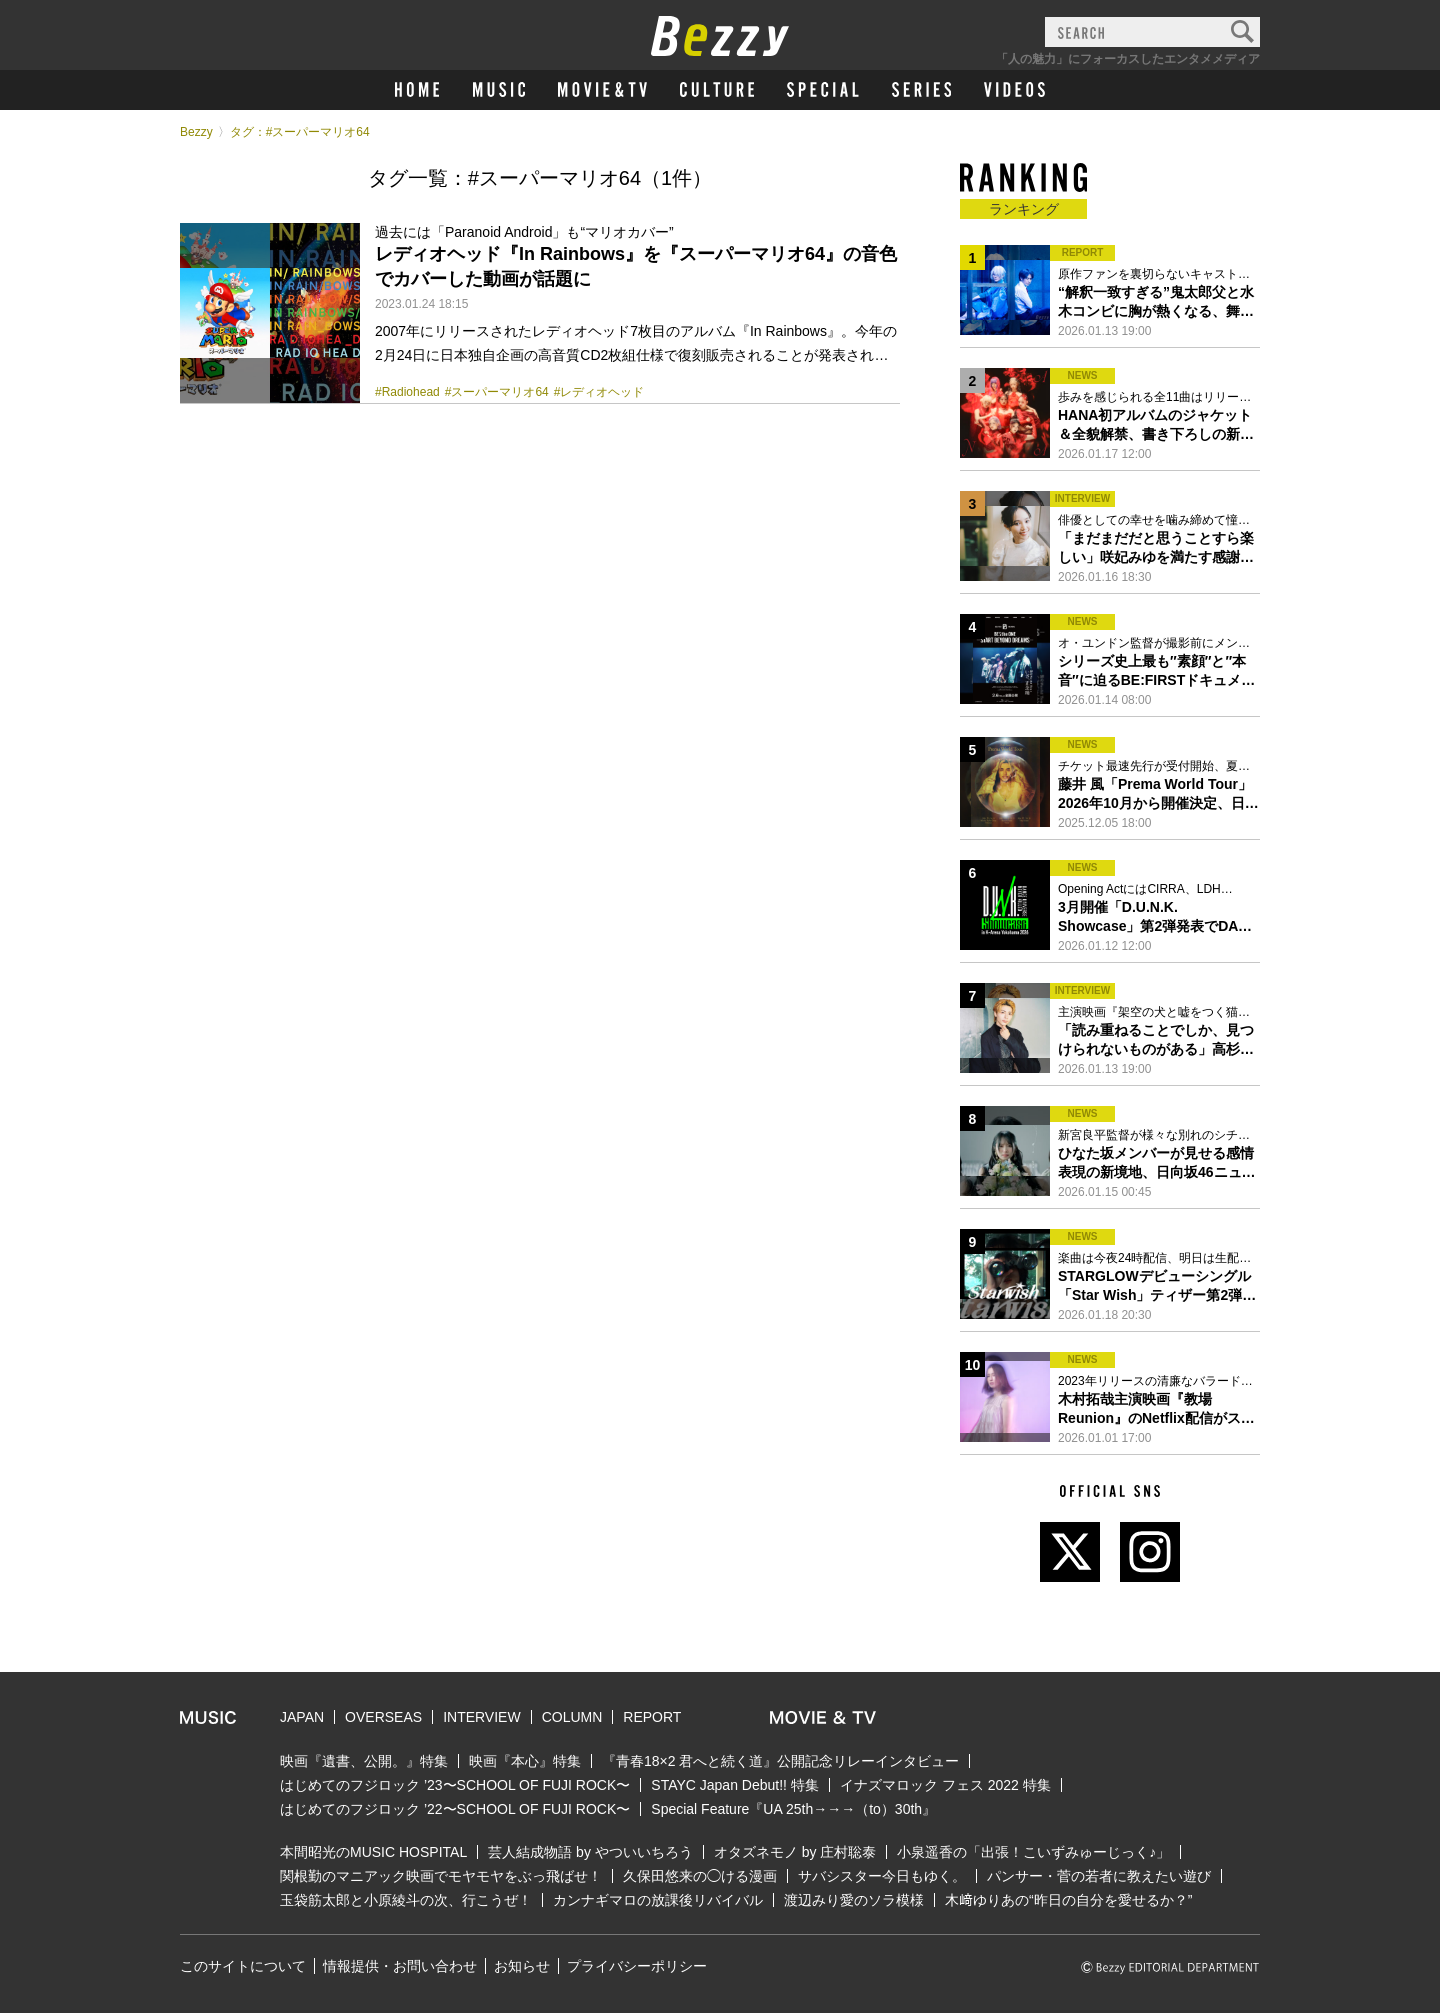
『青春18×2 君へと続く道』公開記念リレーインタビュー (780, 1761)
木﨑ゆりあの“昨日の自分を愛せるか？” (1068, 1900)
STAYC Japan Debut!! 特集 (735, 1785)
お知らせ (522, 1966)
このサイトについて (243, 1966)
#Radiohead (407, 392)
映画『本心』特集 (525, 1761)
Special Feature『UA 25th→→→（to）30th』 (793, 1809)
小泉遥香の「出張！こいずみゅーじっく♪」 (1033, 1852)
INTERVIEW (482, 1717)
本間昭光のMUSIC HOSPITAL (373, 1852)
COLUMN (572, 1717)
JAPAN (302, 1717)
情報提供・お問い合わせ (400, 1966)
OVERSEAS (383, 1717)
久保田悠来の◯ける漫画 (700, 1876)
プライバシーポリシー (637, 1966)
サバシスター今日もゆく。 (882, 1876)
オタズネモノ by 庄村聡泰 (795, 1852)
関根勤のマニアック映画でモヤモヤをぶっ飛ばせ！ (441, 1876)
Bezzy (196, 132)
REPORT (652, 1717)
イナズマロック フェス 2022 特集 (945, 1785)
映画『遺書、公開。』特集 (364, 1761)
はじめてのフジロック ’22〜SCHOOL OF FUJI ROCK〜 (455, 1809)
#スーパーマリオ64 (497, 392)
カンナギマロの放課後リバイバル (658, 1900)
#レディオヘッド (599, 392)
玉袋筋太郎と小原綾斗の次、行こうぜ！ (406, 1900)
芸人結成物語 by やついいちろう (590, 1852)
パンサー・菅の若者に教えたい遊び (1099, 1876)
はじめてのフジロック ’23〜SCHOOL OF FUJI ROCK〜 (455, 1785)
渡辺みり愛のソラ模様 (854, 1900)
